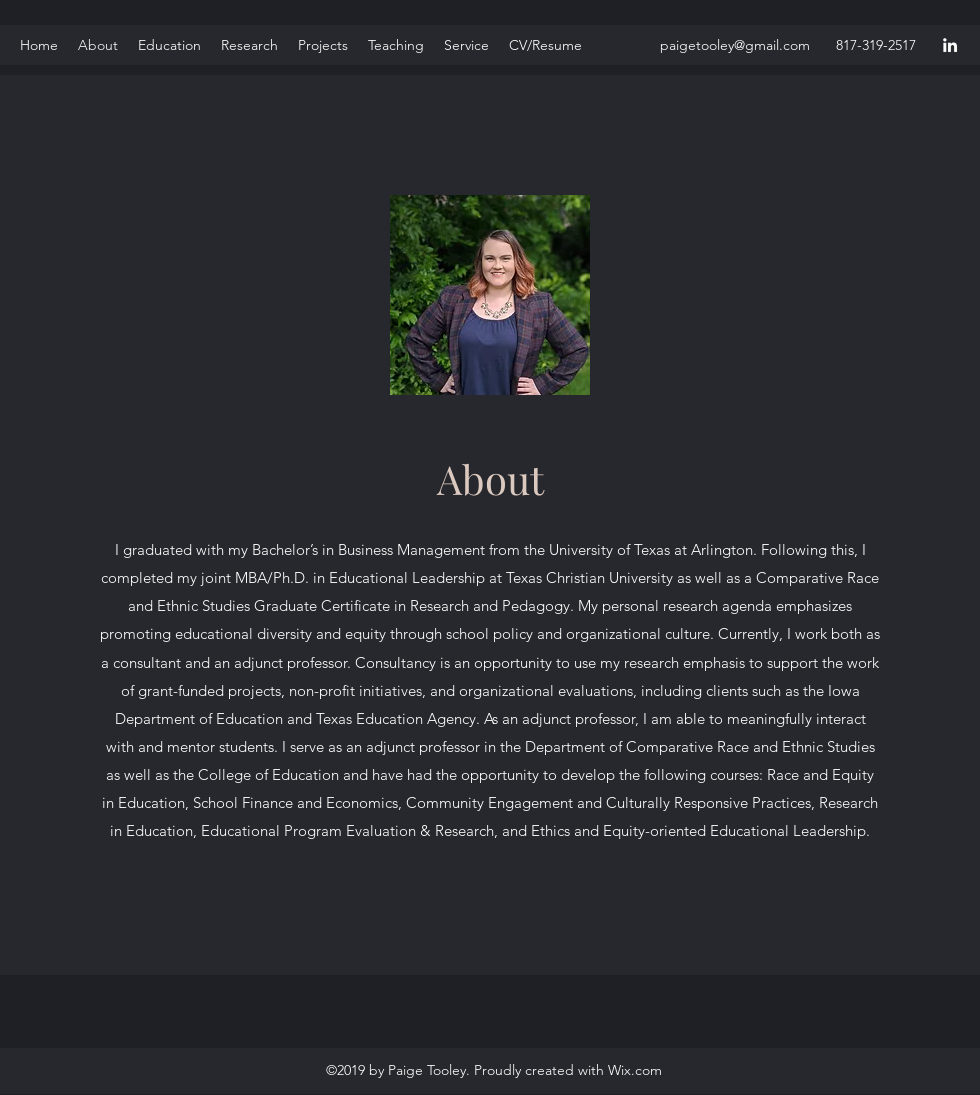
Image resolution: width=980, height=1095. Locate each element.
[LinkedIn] (950, 45)
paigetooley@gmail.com (735, 45)
